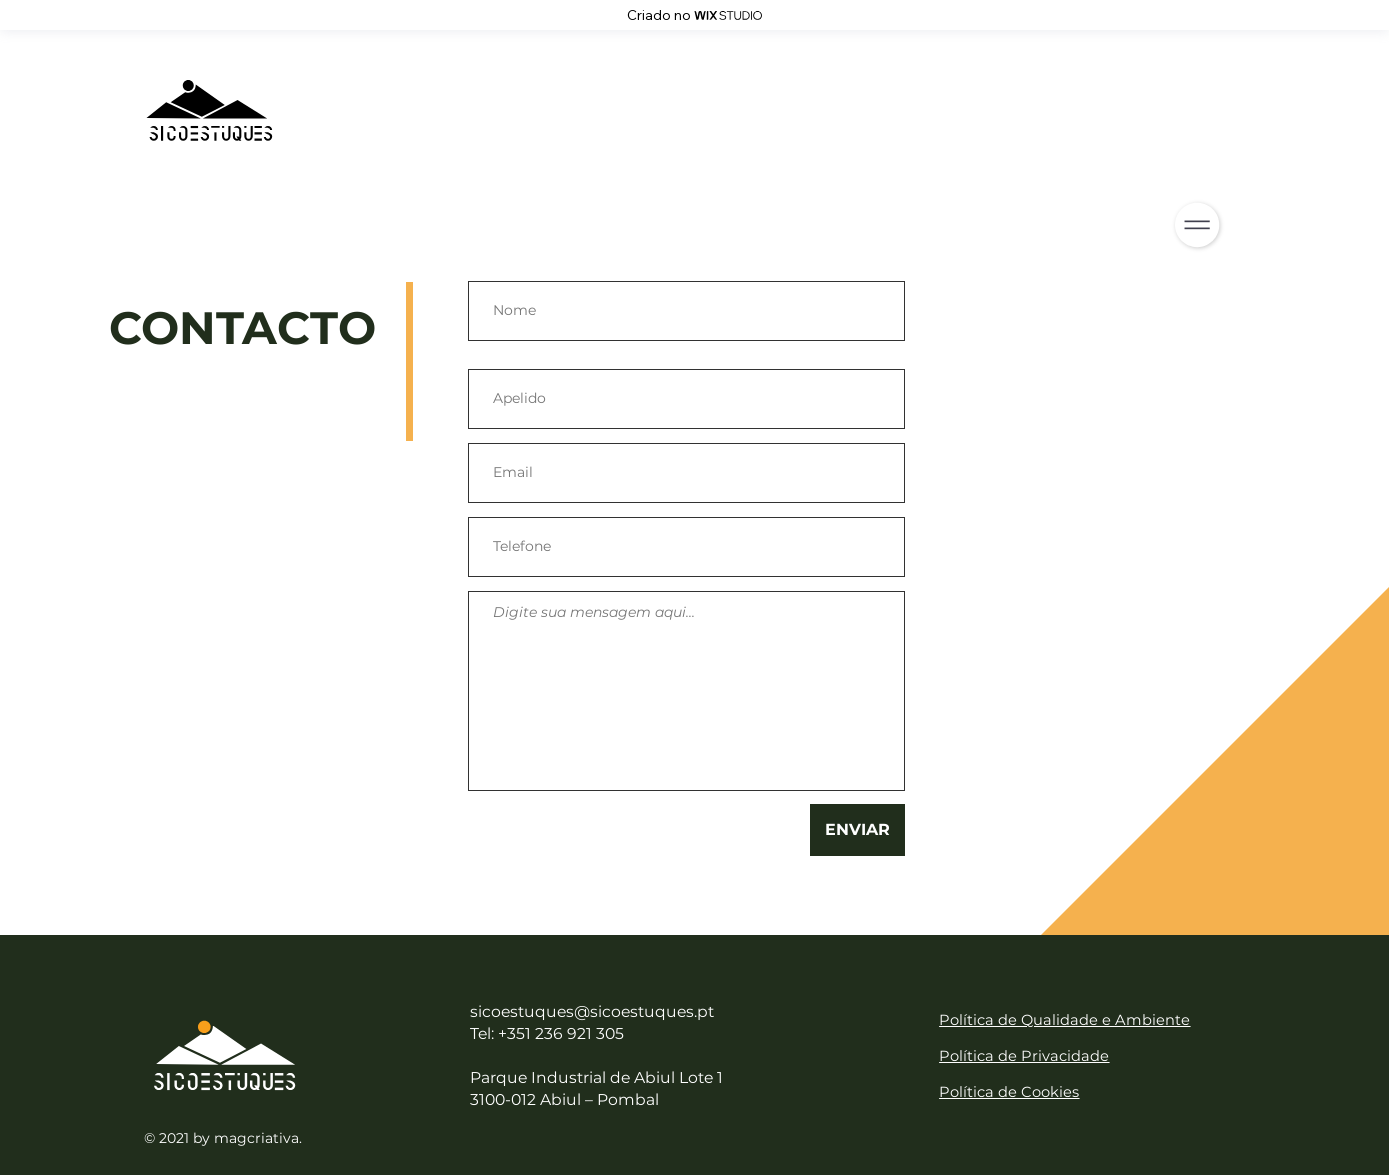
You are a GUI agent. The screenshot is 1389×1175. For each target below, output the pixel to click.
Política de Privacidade (1024, 1056)
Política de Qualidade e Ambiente (1064, 1020)
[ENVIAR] (857, 830)
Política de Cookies (1009, 1092)
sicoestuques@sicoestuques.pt (592, 1011)
